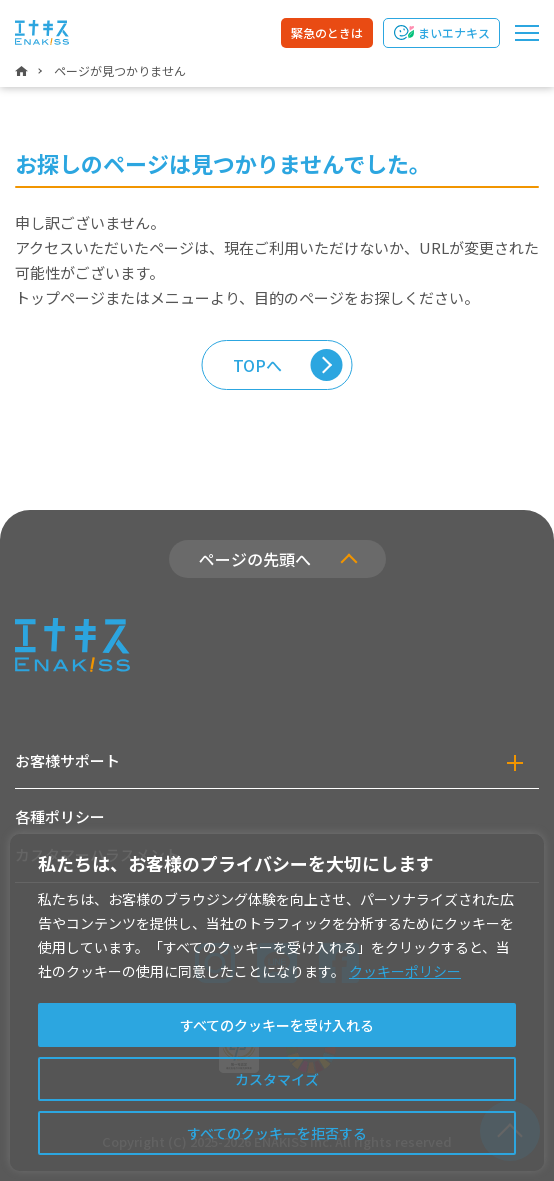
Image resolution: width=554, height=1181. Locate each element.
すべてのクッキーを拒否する (277, 1133)
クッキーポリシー (405, 971)
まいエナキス (454, 32)
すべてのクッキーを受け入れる (277, 1025)
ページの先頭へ (255, 559)
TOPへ (257, 365)
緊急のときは (327, 32)
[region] (277, 1002)
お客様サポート (67, 760)
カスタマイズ (277, 1079)
